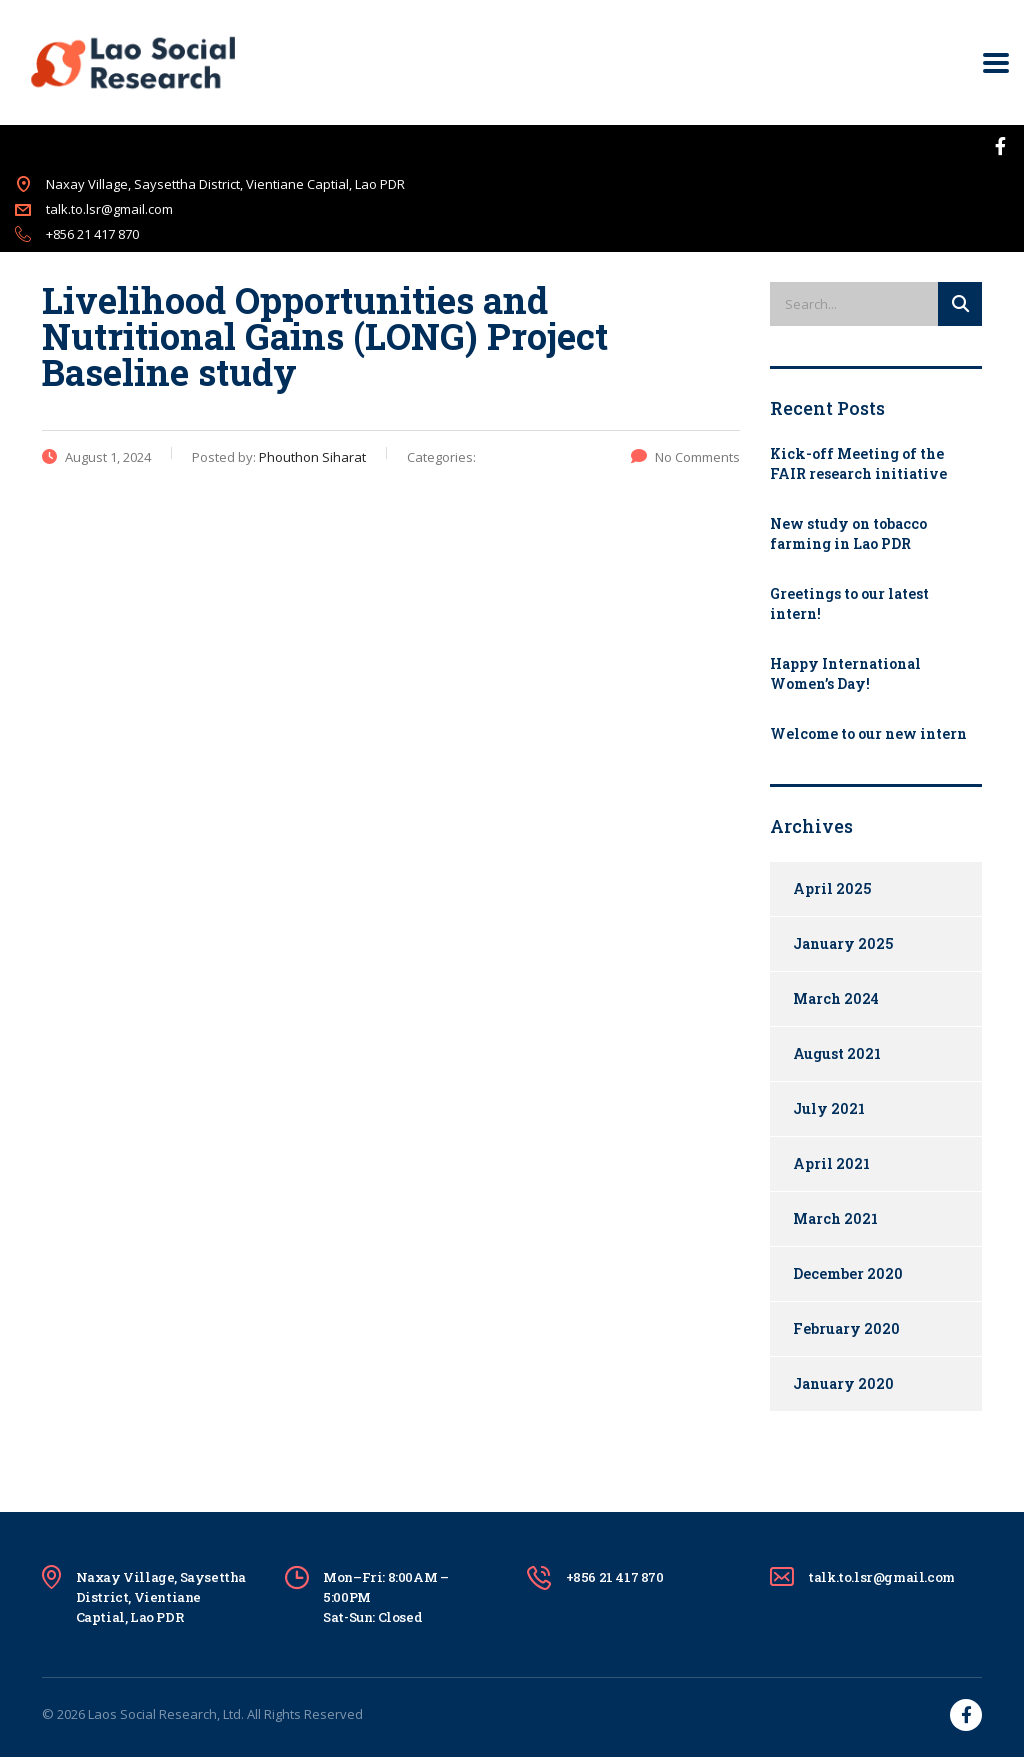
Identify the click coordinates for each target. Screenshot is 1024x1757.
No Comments (685, 457)
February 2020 (846, 1328)
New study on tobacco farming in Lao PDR (848, 533)
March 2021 (835, 1218)
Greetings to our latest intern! (849, 603)
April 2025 (832, 888)
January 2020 (843, 1383)
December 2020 (848, 1273)
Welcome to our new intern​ (868, 733)
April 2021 (831, 1163)
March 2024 (836, 998)
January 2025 (843, 943)
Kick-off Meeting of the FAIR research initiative (858, 463)
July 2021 (829, 1108)
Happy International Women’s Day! (845, 673)
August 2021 (837, 1053)
